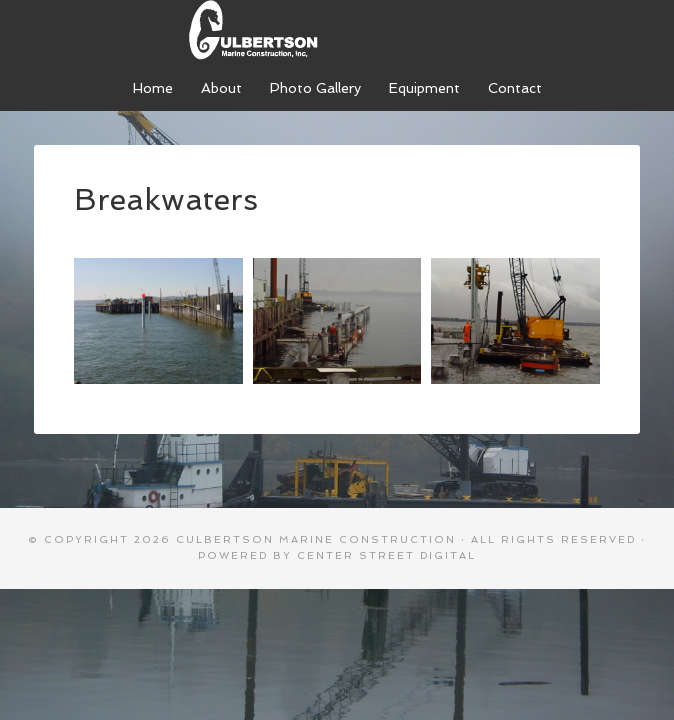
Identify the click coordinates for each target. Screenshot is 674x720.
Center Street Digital (386, 555)
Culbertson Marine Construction (337, 30)
